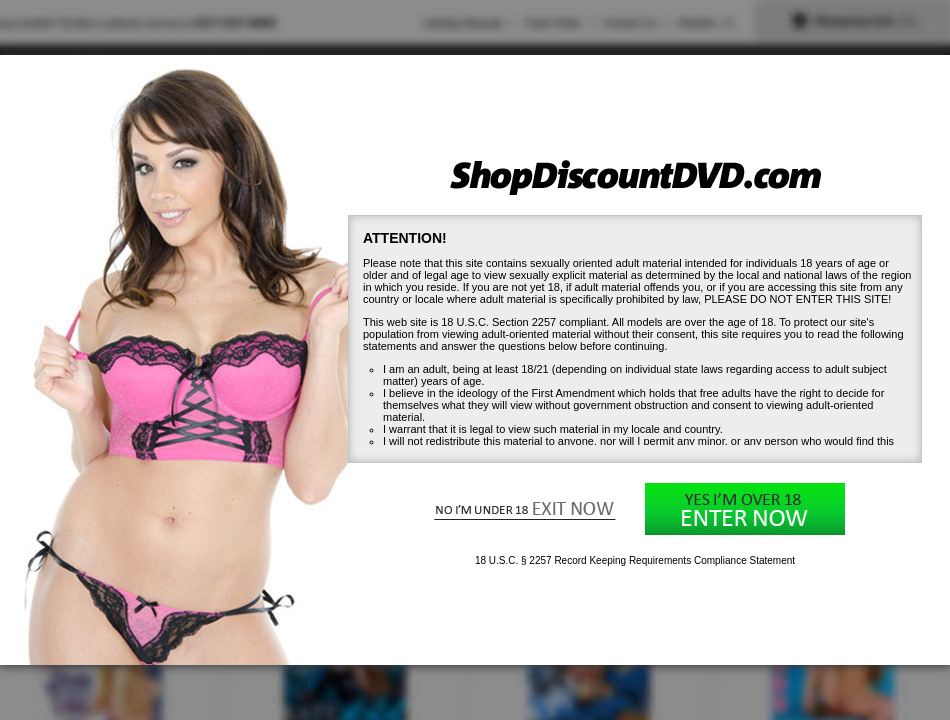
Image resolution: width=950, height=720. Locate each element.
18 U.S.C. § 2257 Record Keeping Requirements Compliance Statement (635, 560)
